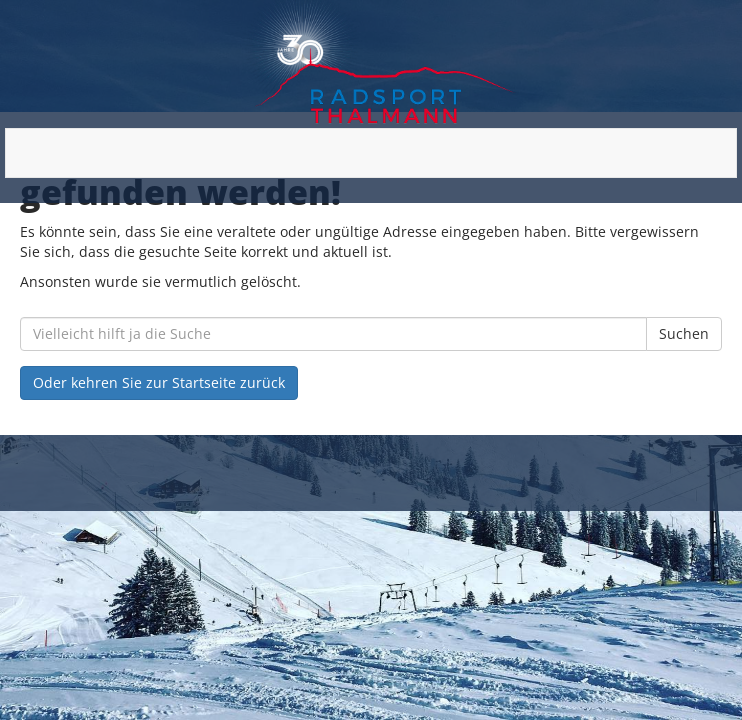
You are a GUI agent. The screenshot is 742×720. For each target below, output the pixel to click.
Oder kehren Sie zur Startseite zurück (159, 382)
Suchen (684, 333)
